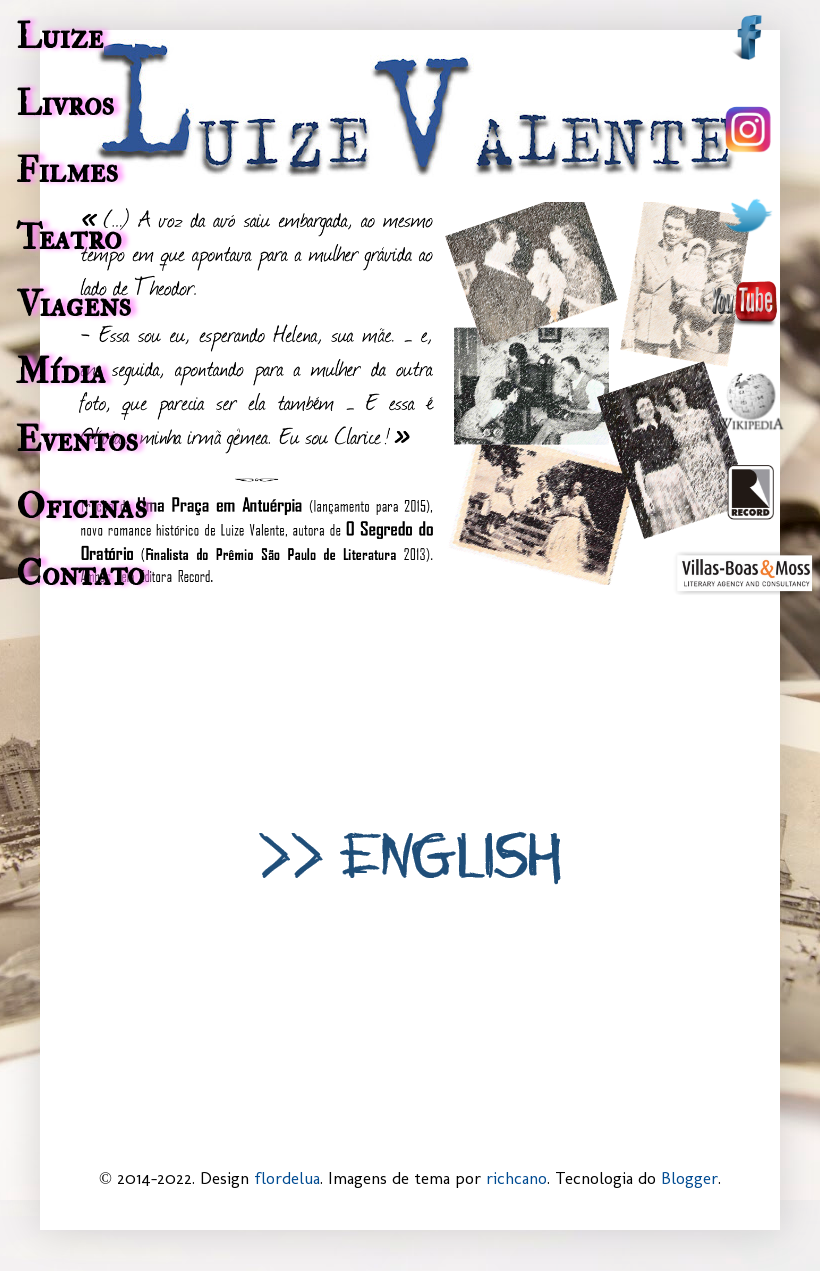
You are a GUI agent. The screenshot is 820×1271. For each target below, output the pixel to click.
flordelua (287, 1178)
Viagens (73, 305)
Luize (59, 37)
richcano (516, 1178)
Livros (65, 104)
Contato (80, 574)
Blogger (689, 1178)
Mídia (61, 372)
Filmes (67, 171)
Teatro (68, 238)
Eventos (77, 440)
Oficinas (81, 507)
